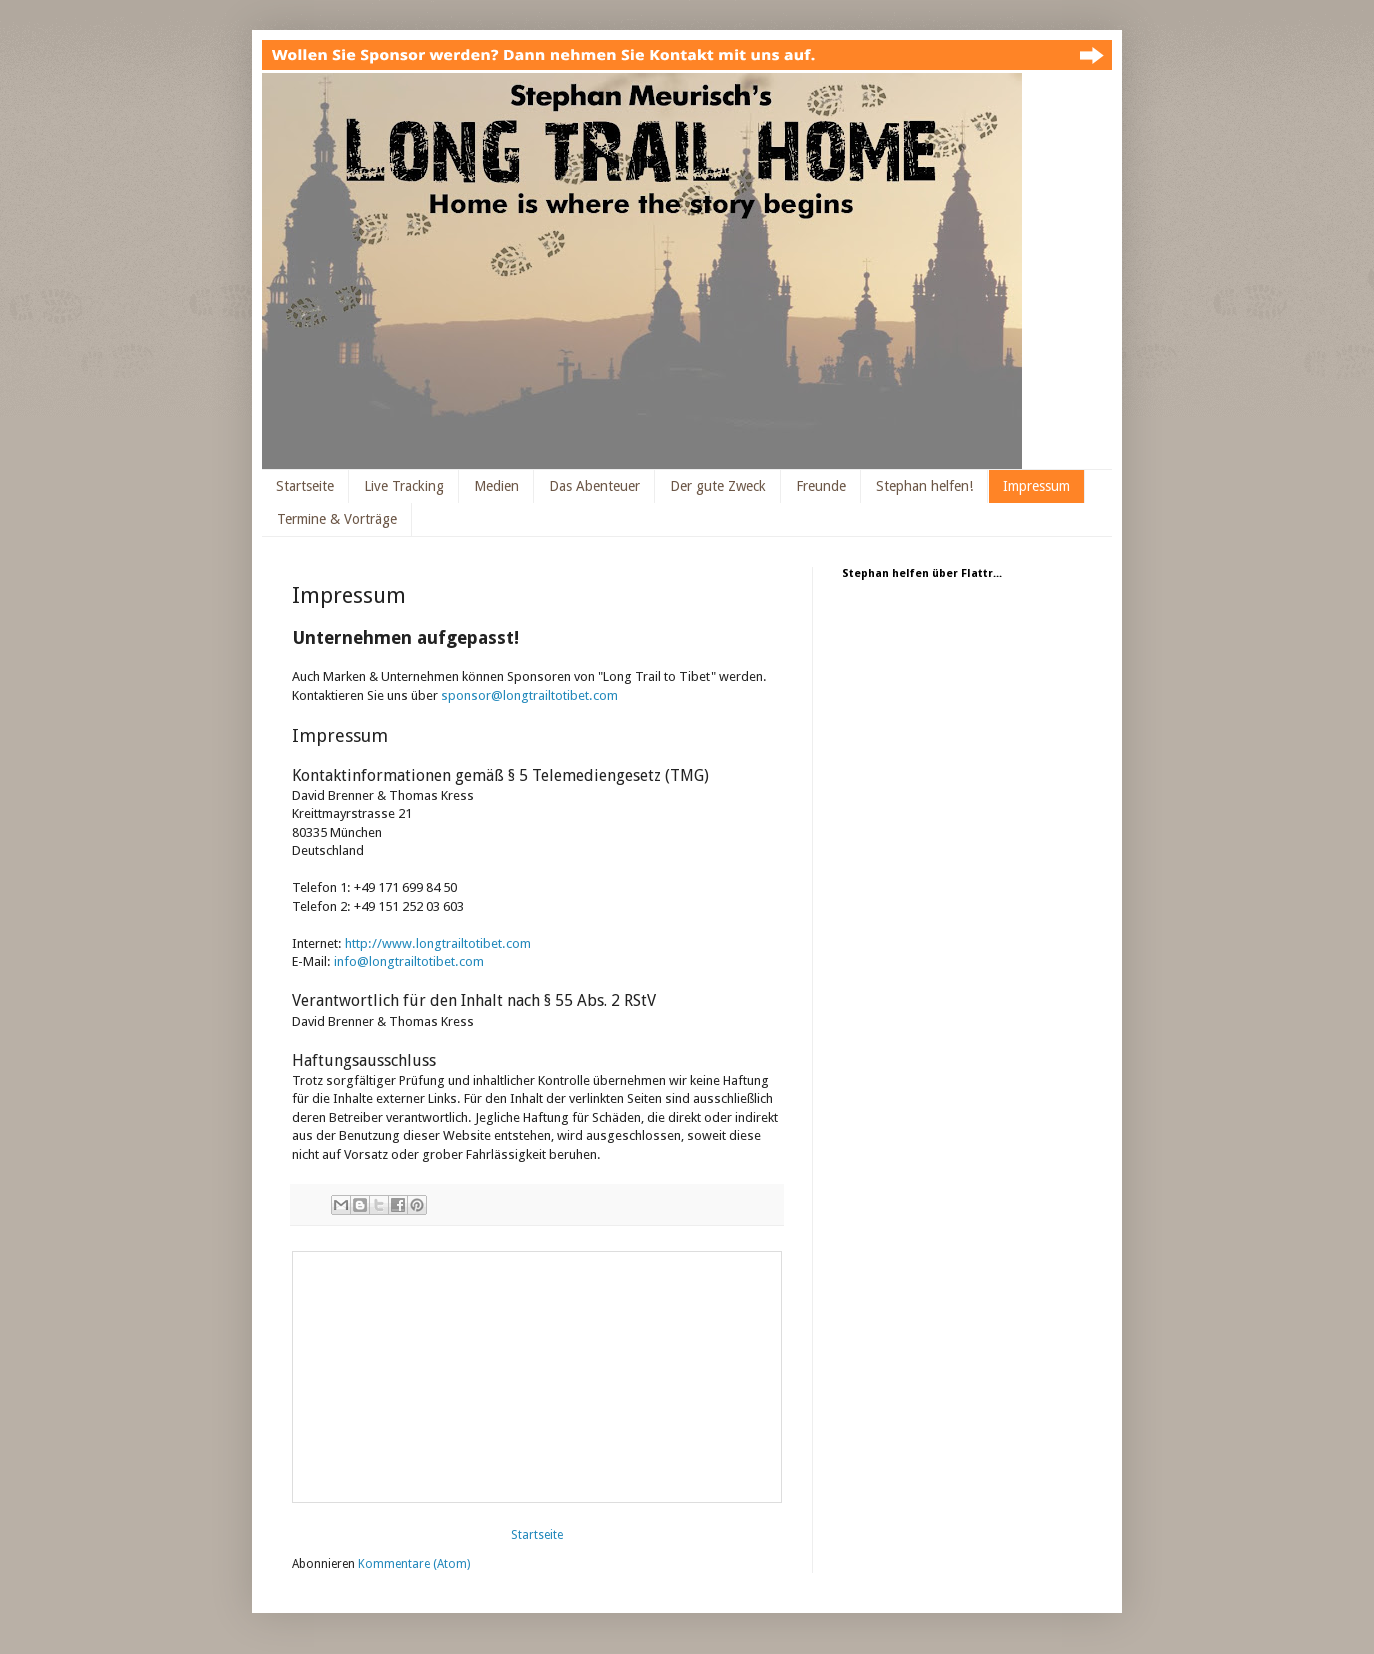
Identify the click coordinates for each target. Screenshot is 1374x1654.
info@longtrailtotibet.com (409, 961)
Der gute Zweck (718, 486)
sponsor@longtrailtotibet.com (529, 695)
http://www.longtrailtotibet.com (438, 943)
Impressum (1036, 486)
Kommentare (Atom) (414, 1564)
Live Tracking (404, 486)
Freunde (821, 486)
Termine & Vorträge (337, 519)
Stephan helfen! (924, 486)
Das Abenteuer (594, 486)
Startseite (305, 486)
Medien (496, 486)
